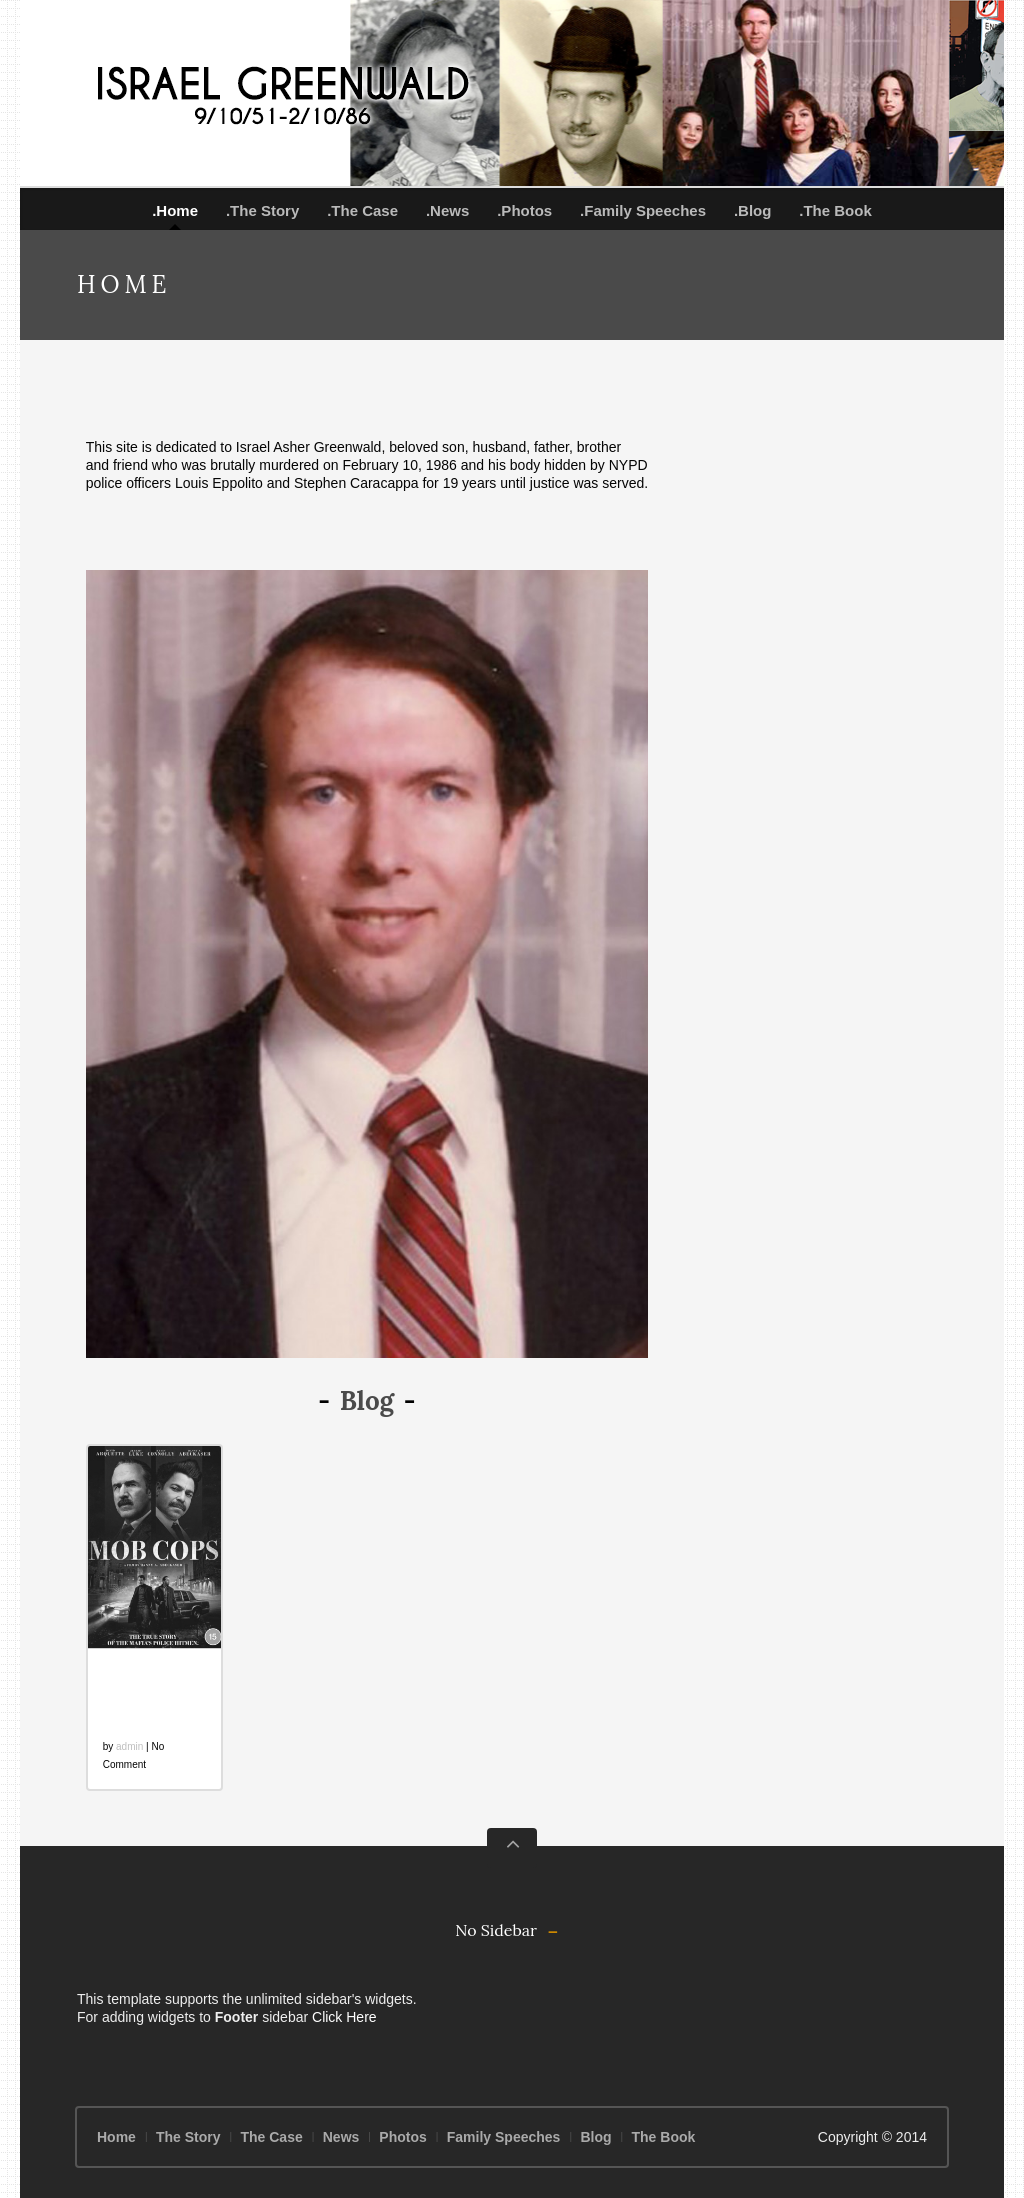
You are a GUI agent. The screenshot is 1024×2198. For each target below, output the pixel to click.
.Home (175, 210)
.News (447, 210)
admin (129, 1746)
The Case (271, 2137)
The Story (188, 2137)
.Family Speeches (643, 210)
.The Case (362, 210)
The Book (664, 2137)
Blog (595, 2137)
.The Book (835, 210)
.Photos (524, 210)
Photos (402, 2137)
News (341, 2137)
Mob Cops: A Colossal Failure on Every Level (150, 1696)
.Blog (753, 210)
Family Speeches (504, 2137)
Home (116, 2137)
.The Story (262, 210)
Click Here (344, 2017)
